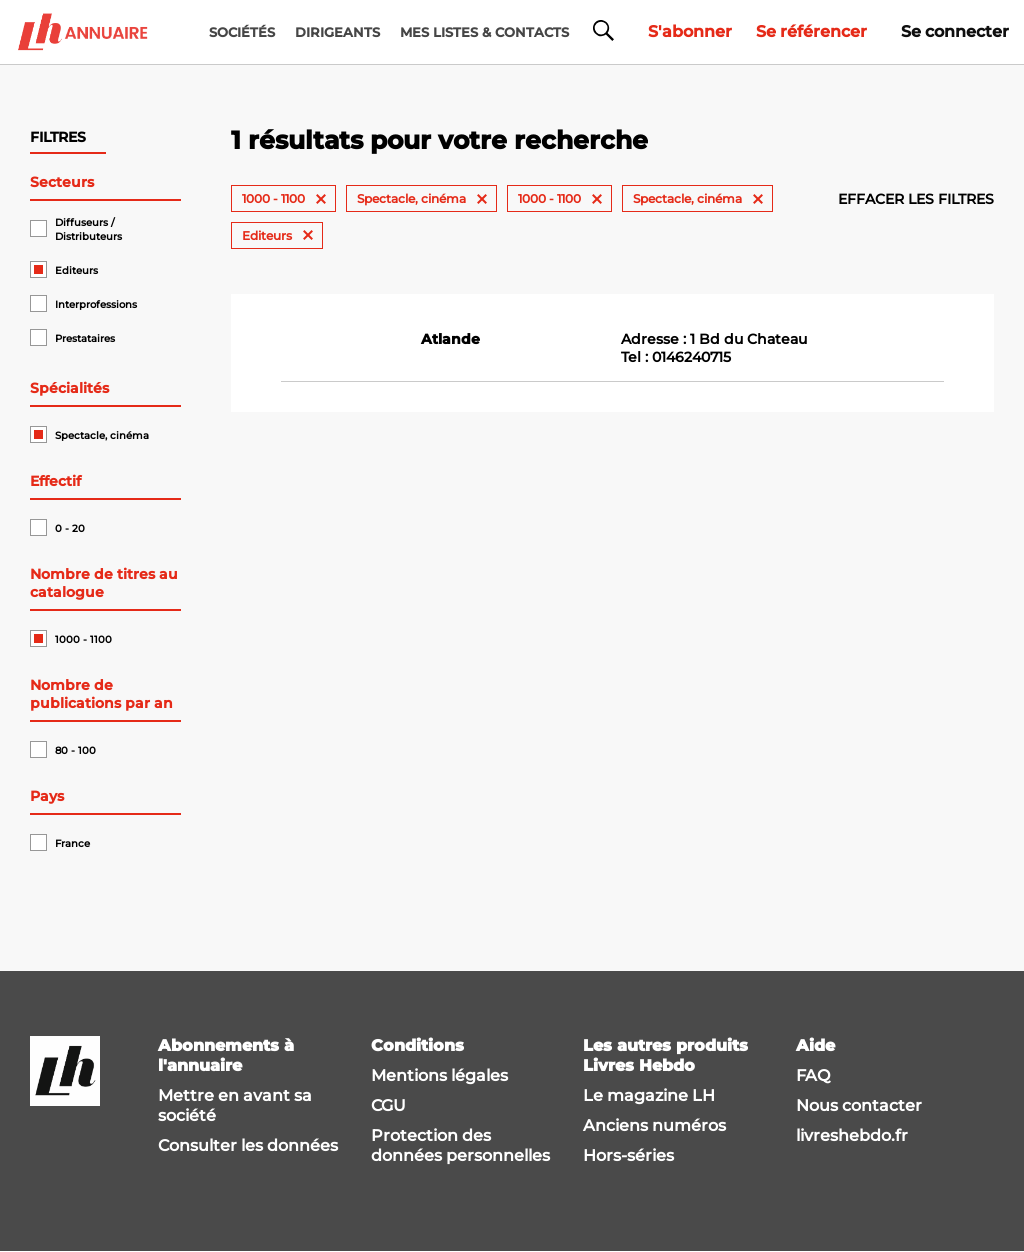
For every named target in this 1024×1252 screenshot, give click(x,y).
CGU (388, 1105)
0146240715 (691, 357)
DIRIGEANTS (337, 32)
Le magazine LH (649, 1095)
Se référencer (811, 31)
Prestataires (85, 338)
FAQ (813, 1075)
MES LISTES (484, 32)
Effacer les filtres (916, 199)
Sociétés (242, 32)
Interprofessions (96, 304)
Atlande (450, 339)
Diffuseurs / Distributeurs (88, 229)
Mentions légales (439, 1075)
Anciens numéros (654, 1125)
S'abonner (690, 31)
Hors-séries (628, 1155)
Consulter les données (248, 1145)
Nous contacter (859, 1105)
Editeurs (76, 270)
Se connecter (955, 31)
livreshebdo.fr (852, 1135)
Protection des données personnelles (460, 1145)
